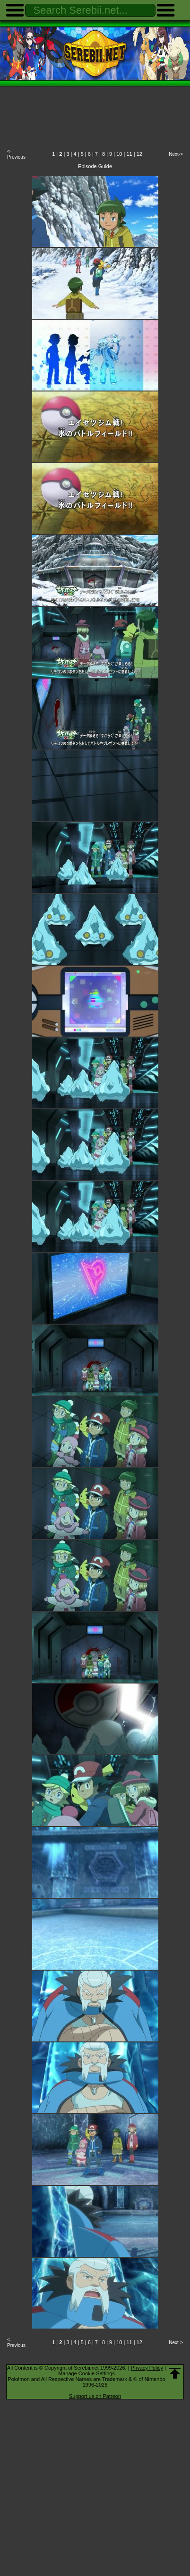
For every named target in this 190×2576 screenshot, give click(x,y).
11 (129, 154)
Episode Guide (95, 166)
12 (139, 154)
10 (119, 154)
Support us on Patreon (95, 2396)
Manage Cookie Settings (86, 2373)
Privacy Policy (147, 2368)
